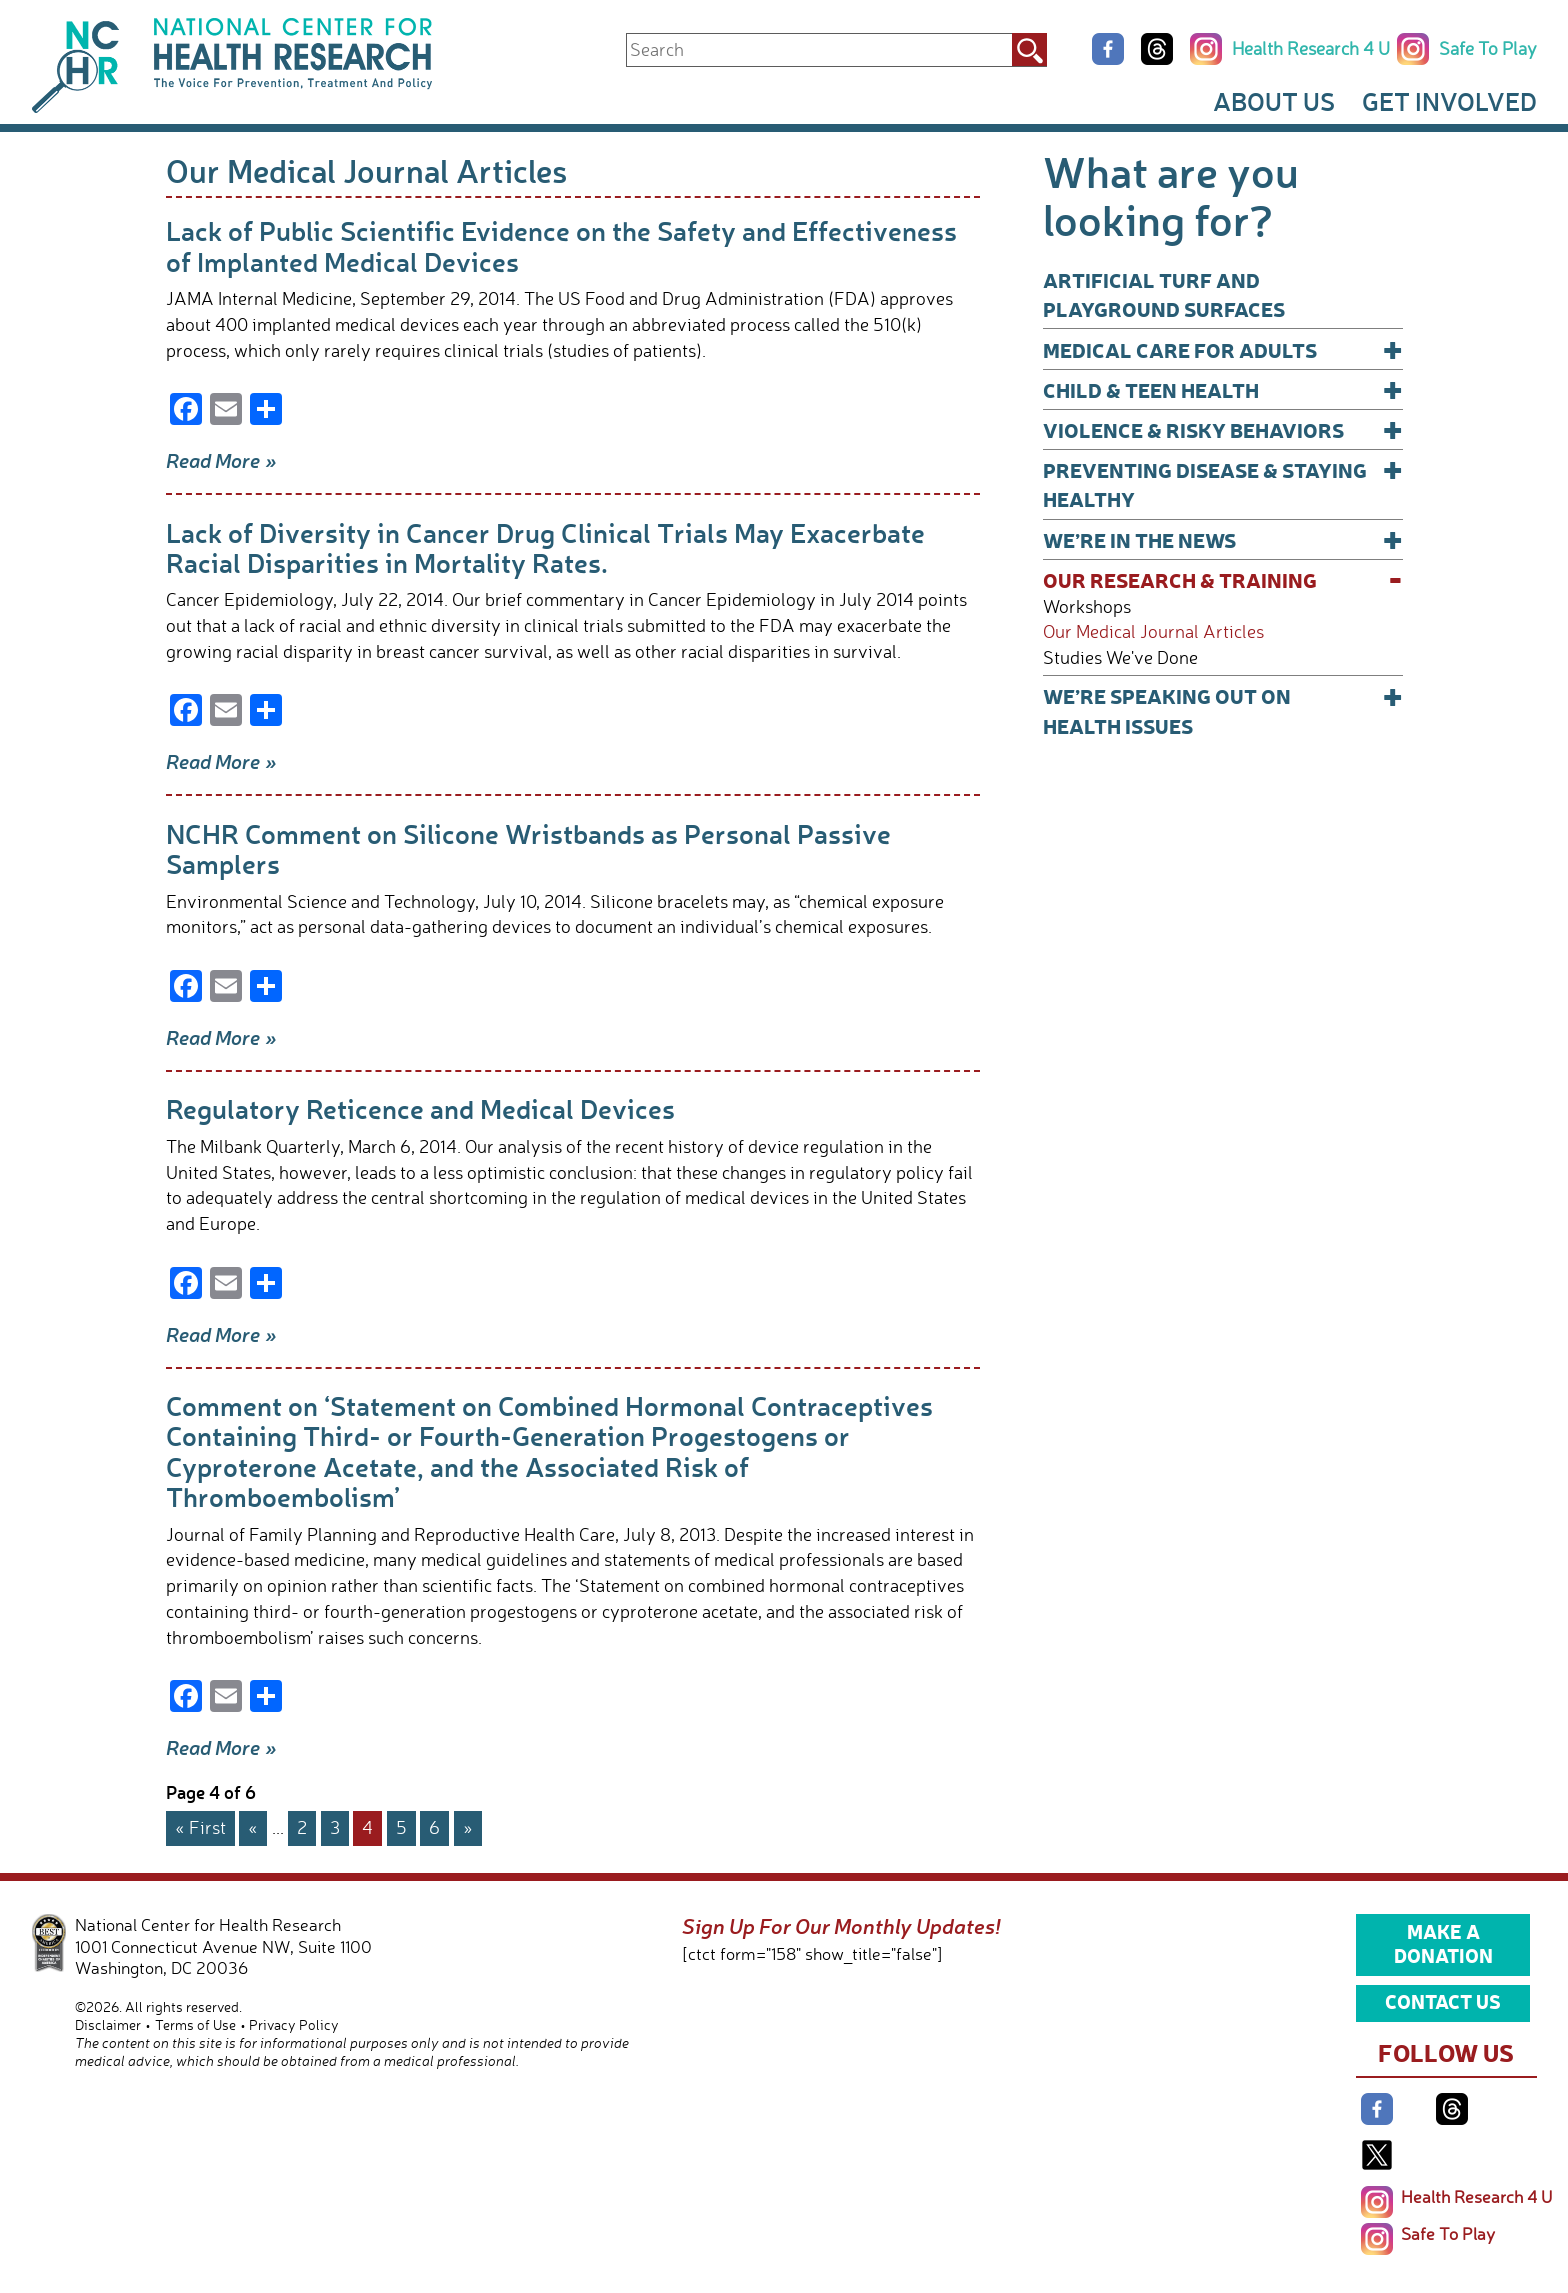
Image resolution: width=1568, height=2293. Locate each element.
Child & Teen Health (1223, 389)
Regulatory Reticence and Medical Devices (420, 1108)
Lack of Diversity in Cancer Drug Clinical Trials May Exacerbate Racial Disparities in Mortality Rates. (545, 547)
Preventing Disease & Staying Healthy (1223, 483)
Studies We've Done (1120, 657)
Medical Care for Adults (1223, 349)
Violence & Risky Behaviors (1223, 429)
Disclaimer (108, 2024)
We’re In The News (1223, 539)
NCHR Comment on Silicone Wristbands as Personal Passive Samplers (528, 848)
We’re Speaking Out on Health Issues (1223, 709)
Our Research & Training (1223, 579)
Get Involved (1449, 101)
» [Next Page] (468, 1827)
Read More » (221, 460)
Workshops (1087, 606)
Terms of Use (195, 2024)
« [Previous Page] (253, 1827)
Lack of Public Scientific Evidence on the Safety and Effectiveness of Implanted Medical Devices (561, 245)
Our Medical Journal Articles (1153, 631)
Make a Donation (1443, 1943)
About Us (1274, 101)
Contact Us (1443, 2001)
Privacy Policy (294, 2024)
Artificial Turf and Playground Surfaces (1164, 294)
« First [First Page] (200, 1827)
